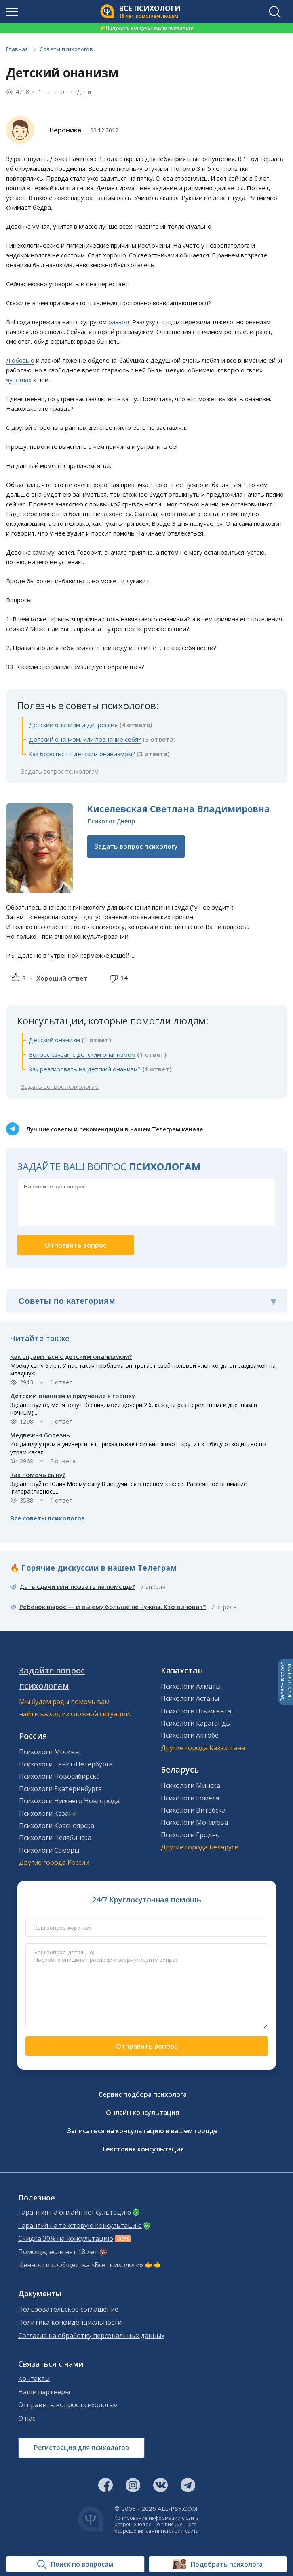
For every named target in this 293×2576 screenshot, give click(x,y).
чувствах (19, 380)
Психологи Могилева (194, 1822)
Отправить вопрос (146, 2046)
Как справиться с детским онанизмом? (71, 1356)
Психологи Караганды (196, 1723)
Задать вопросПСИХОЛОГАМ (285, 1681)
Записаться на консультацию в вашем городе (142, 2130)
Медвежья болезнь (40, 1435)
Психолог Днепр (111, 821)
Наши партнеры (44, 2392)
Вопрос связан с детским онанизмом (82, 1054)
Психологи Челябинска (55, 1837)
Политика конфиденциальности (70, 2322)
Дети (84, 92)
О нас (26, 2418)
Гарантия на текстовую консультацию (80, 2225)
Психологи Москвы (49, 1751)
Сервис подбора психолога (143, 2094)
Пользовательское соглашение (68, 2309)
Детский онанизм (54, 1040)
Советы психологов (66, 49)
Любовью (20, 360)
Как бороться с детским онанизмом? (82, 754)
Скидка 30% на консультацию (65, 2238)
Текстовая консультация (142, 2149)
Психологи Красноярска (56, 1825)
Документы (39, 2293)
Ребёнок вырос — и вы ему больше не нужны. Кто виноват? (112, 1607)
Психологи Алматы (191, 1686)
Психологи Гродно (190, 1834)
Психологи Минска (190, 1785)
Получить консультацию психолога (147, 27)
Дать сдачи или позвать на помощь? (77, 1586)
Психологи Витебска (193, 1810)
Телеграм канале (177, 1129)
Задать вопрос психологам (60, 771)
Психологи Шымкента (196, 1711)
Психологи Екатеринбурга (60, 1788)
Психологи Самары (49, 1850)
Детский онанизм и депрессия (73, 725)
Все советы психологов (47, 1518)
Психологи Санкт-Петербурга (66, 1764)
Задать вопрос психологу (136, 846)
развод (118, 322)
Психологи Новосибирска (59, 1776)
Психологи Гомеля (190, 1798)
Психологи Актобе (190, 1735)
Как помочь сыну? (37, 1475)
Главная (17, 49)
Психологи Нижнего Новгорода (69, 1800)
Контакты (34, 2378)
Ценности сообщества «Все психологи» (80, 2265)
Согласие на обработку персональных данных (91, 2336)
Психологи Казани (48, 1813)
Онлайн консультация (142, 2112)
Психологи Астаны (190, 1698)
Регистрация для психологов (81, 2447)
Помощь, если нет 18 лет (58, 2252)
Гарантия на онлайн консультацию (74, 2212)
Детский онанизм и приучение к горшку (72, 1396)
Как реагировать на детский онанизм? (85, 1069)
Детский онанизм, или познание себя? (85, 739)
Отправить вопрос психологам (68, 2405)
